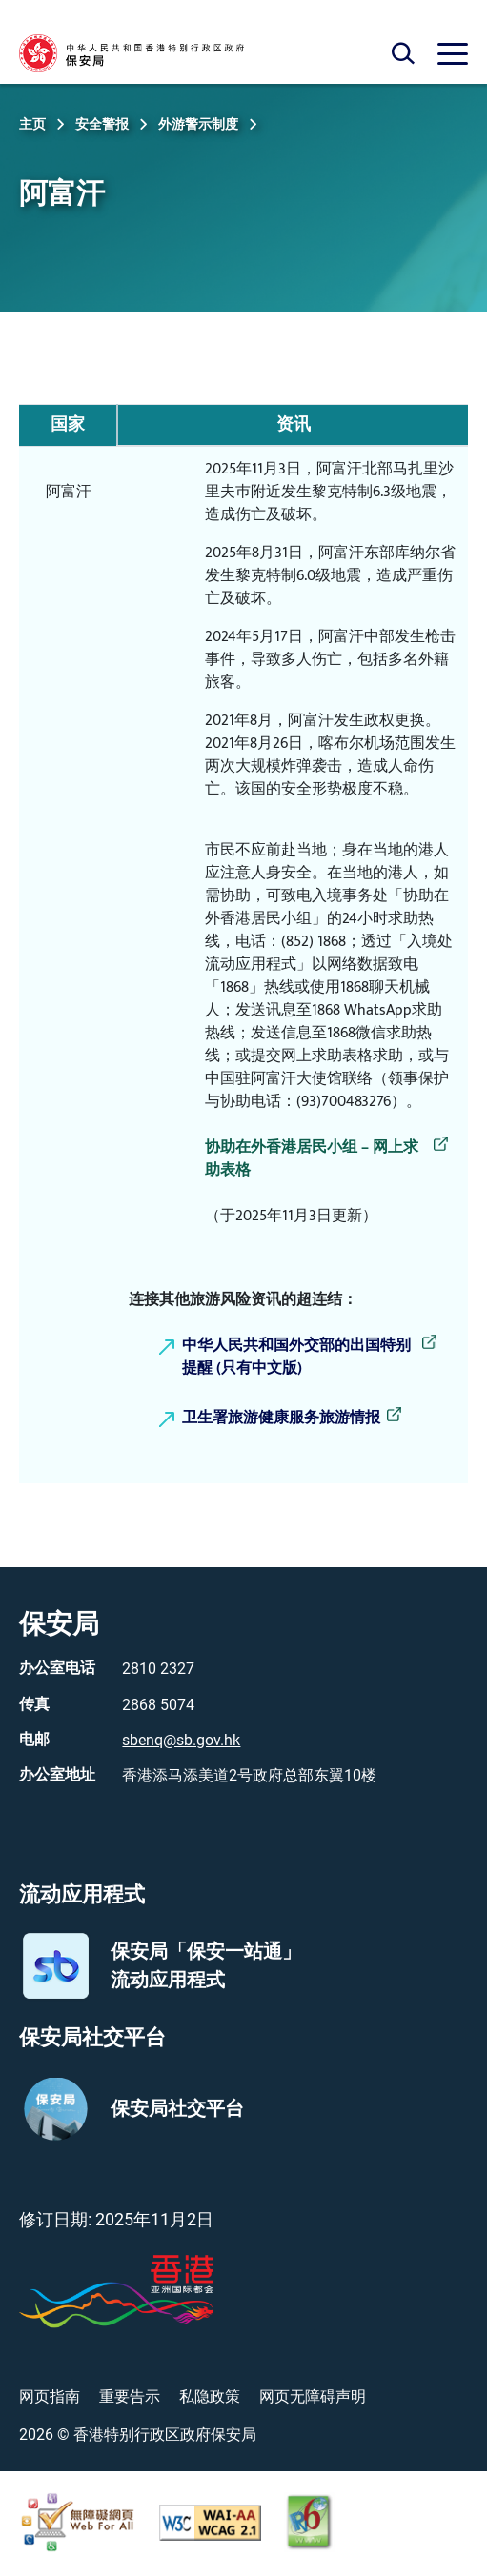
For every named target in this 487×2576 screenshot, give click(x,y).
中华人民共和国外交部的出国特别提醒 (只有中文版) (296, 1357)
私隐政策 (209, 2396)
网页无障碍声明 (312, 2396)
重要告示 (129, 2396)
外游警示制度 (198, 123)
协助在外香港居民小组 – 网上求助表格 (311, 1159)
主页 (32, 123)
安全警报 (102, 123)
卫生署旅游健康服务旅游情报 (281, 1418)
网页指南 (49, 2396)
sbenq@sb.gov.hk (181, 1740)
